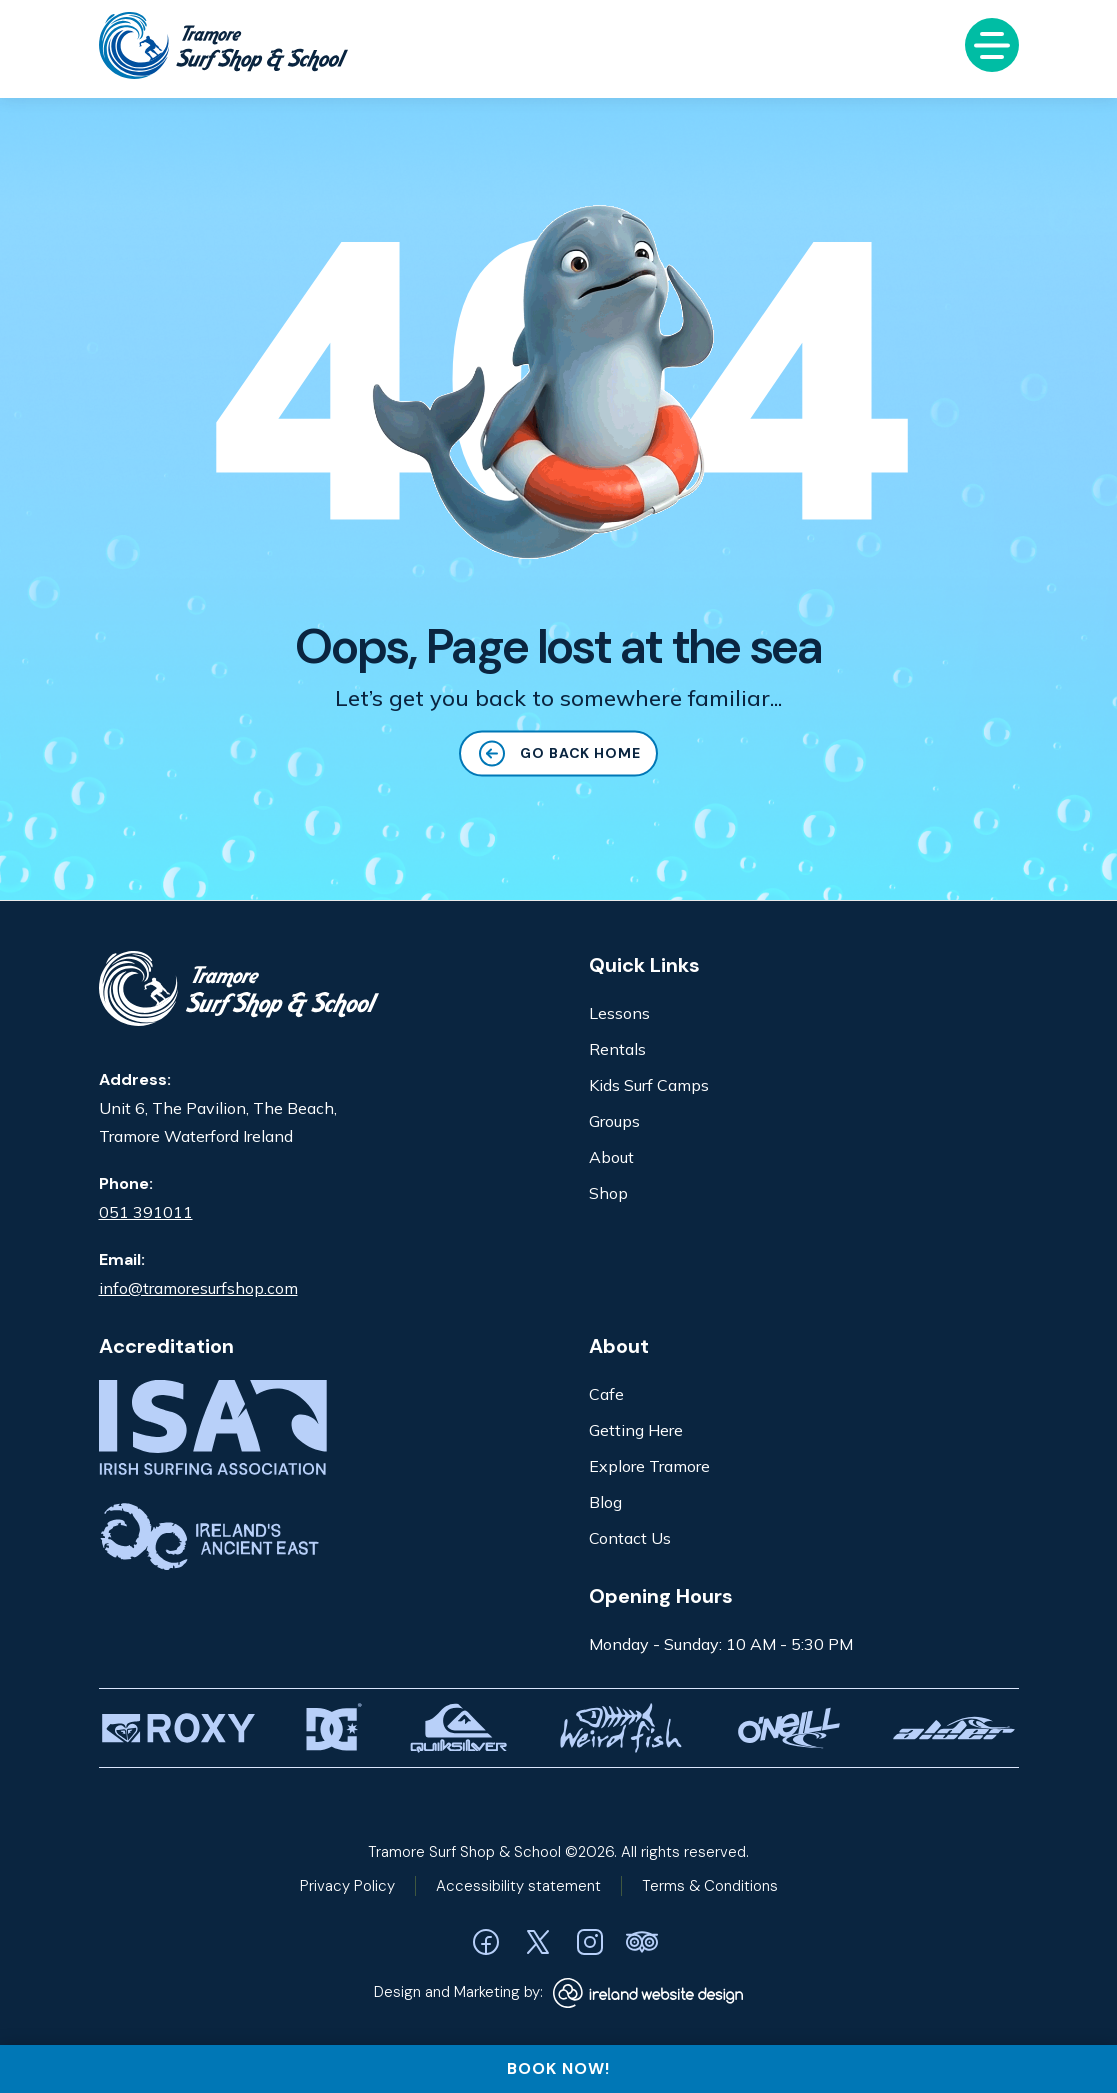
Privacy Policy (347, 1886)
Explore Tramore (649, 1466)
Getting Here (636, 1430)
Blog (605, 1502)
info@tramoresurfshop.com (198, 1288)
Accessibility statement (518, 1886)
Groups (614, 1121)
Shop (608, 1193)
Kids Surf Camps (649, 1085)
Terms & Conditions (710, 1886)
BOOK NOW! (558, 2068)
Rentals (617, 1049)
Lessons (619, 1013)
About (611, 1157)
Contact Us (630, 1538)
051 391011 (146, 1212)
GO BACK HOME (559, 757)
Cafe (606, 1394)
